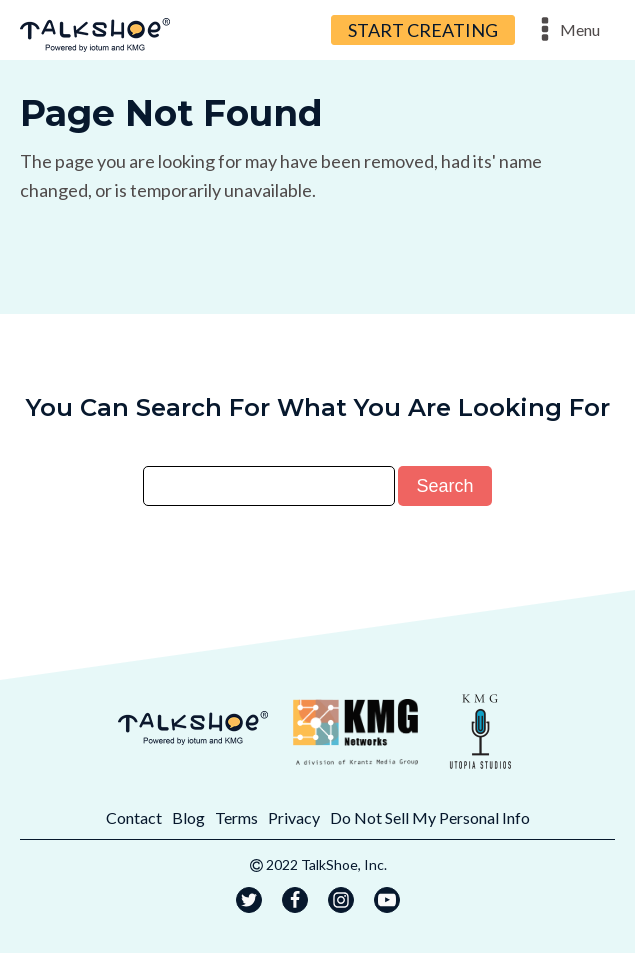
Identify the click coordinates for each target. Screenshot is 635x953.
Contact (134, 817)
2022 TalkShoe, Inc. (326, 864)
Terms (236, 817)
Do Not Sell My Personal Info (430, 817)
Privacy (294, 817)
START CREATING (423, 30)
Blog (188, 817)
